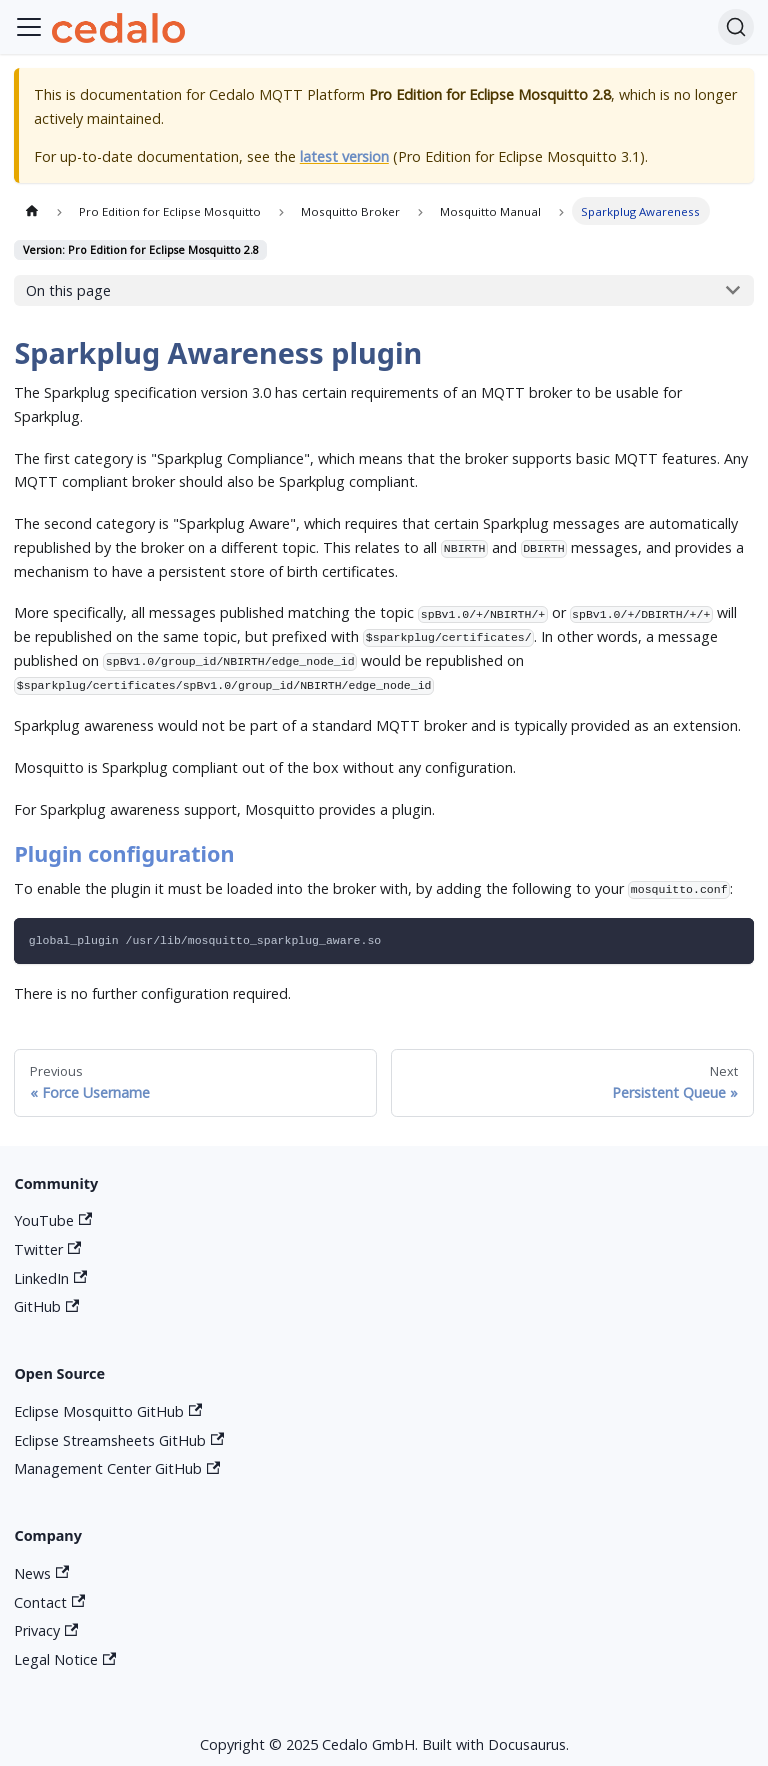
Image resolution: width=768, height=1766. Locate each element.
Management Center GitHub (117, 1468)
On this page (68, 290)
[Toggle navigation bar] (29, 27)
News (41, 1573)
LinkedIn (50, 1278)
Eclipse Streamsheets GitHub (119, 1440)
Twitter (47, 1249)
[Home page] (31, 211)
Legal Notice (65, 1659)
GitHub (46, 1306)
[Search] (736, 27)
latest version (344, 156)
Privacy (46, 1630)
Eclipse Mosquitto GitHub (108, 1411)
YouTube (53, 1220)
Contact (49, 1602)
